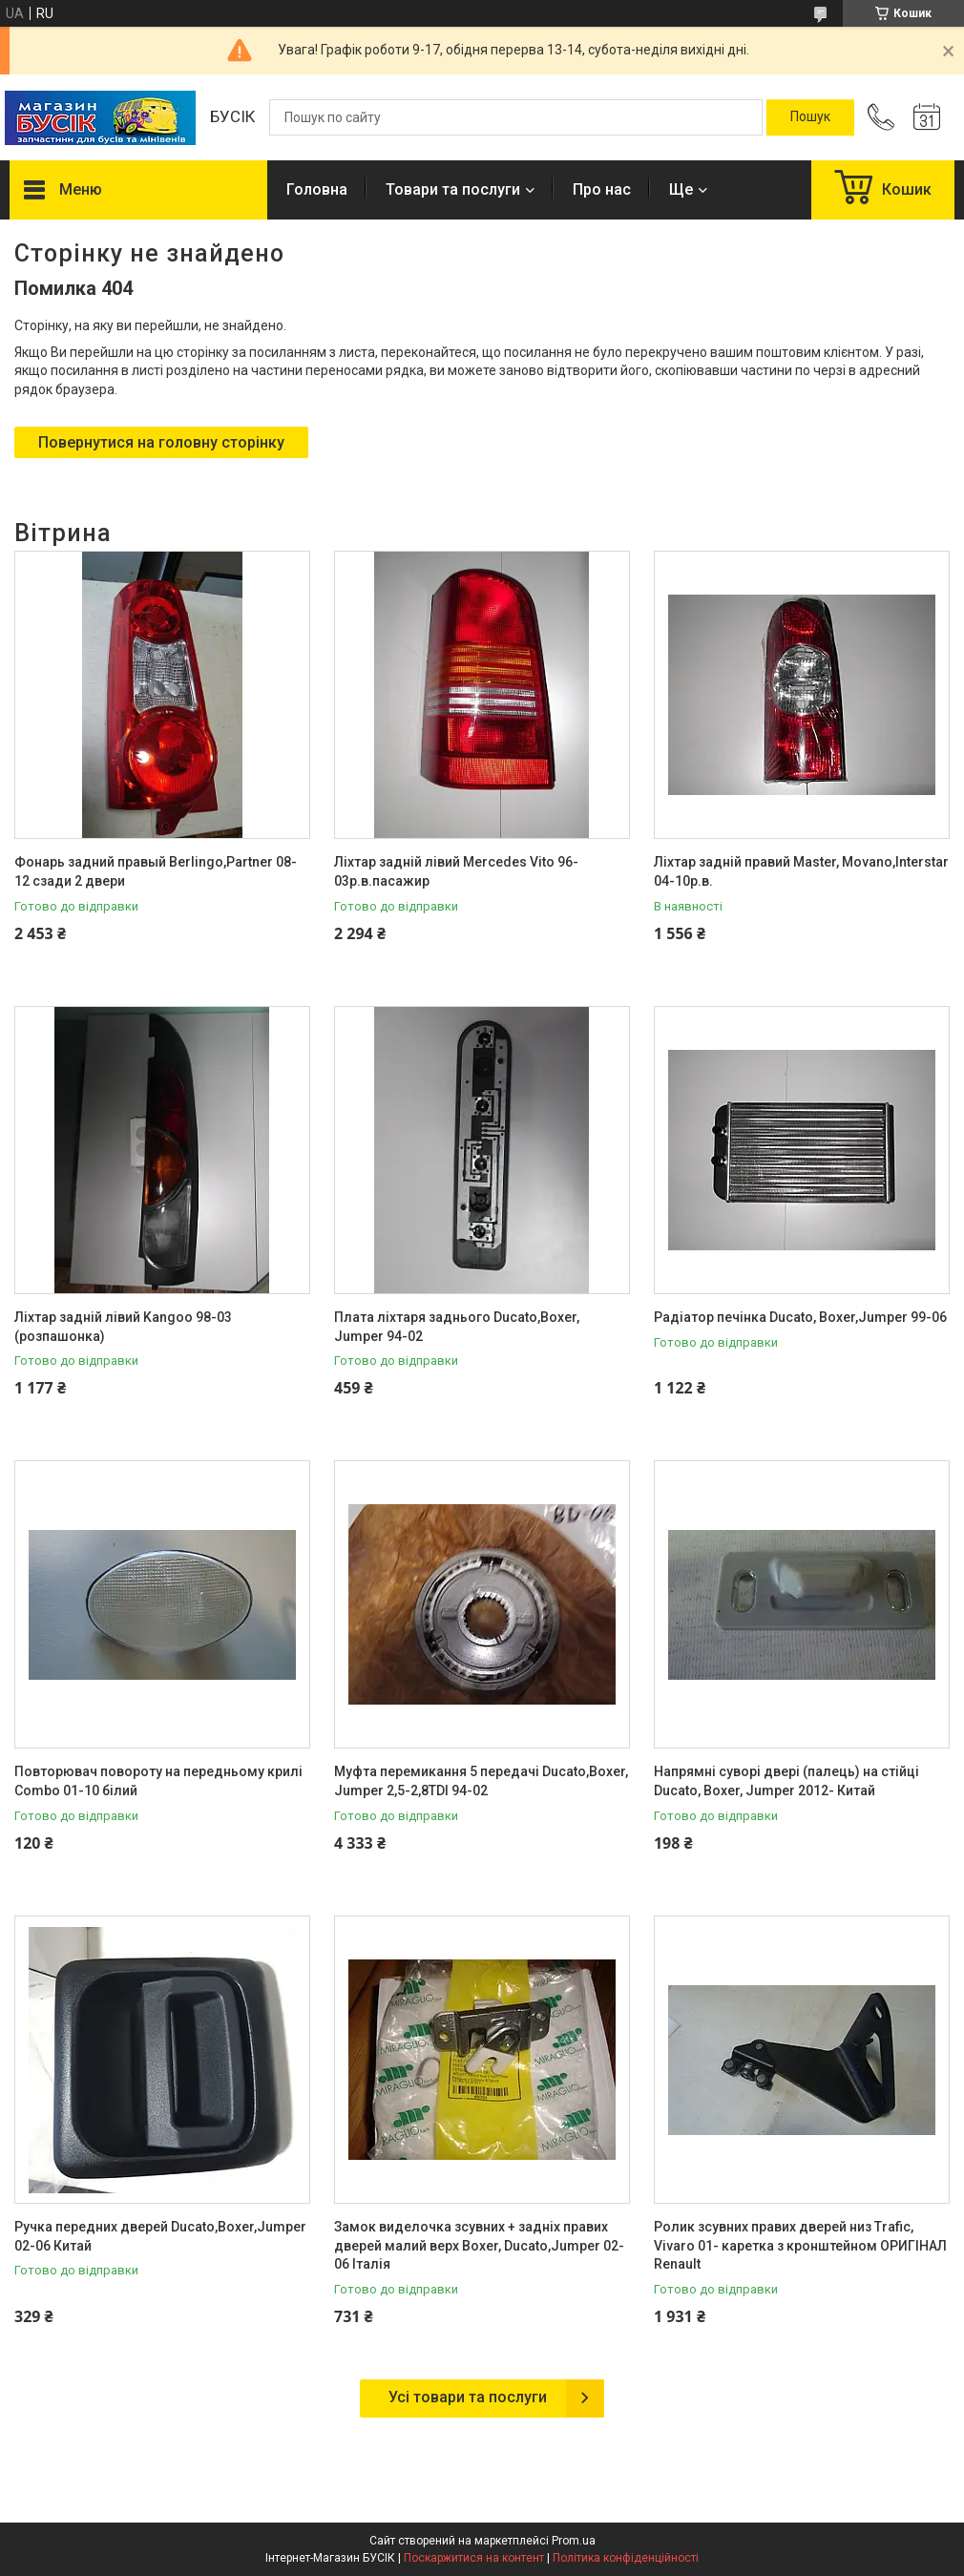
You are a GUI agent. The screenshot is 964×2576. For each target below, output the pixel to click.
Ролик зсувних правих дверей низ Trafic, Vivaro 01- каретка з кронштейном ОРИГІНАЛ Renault (800, 2245)
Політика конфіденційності (626, 2558)
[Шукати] (810, 117)
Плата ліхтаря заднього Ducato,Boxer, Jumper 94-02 (456, 1326)
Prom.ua (574, 2540)
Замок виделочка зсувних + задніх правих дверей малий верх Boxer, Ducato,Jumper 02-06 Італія (479, 2245)
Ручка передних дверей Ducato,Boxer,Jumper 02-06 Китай (160, 2236)
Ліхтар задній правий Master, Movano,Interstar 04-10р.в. (801, 871)
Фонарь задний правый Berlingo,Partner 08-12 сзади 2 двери (155, 871)
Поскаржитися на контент (474, 2558)
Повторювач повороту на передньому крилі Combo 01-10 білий (158, 1781)
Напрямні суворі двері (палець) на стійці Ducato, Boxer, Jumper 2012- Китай (786, 1781)
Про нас (602, 189)
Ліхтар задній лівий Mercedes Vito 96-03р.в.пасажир (456, 871)
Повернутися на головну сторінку (161, 442)
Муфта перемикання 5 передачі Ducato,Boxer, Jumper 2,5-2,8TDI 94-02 (481, 1781)
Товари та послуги (453, 189)
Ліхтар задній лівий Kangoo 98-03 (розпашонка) (123, 1326)
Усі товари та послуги (467, 2397)
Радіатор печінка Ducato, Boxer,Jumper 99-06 (800, 1317)
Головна (316, 189)
